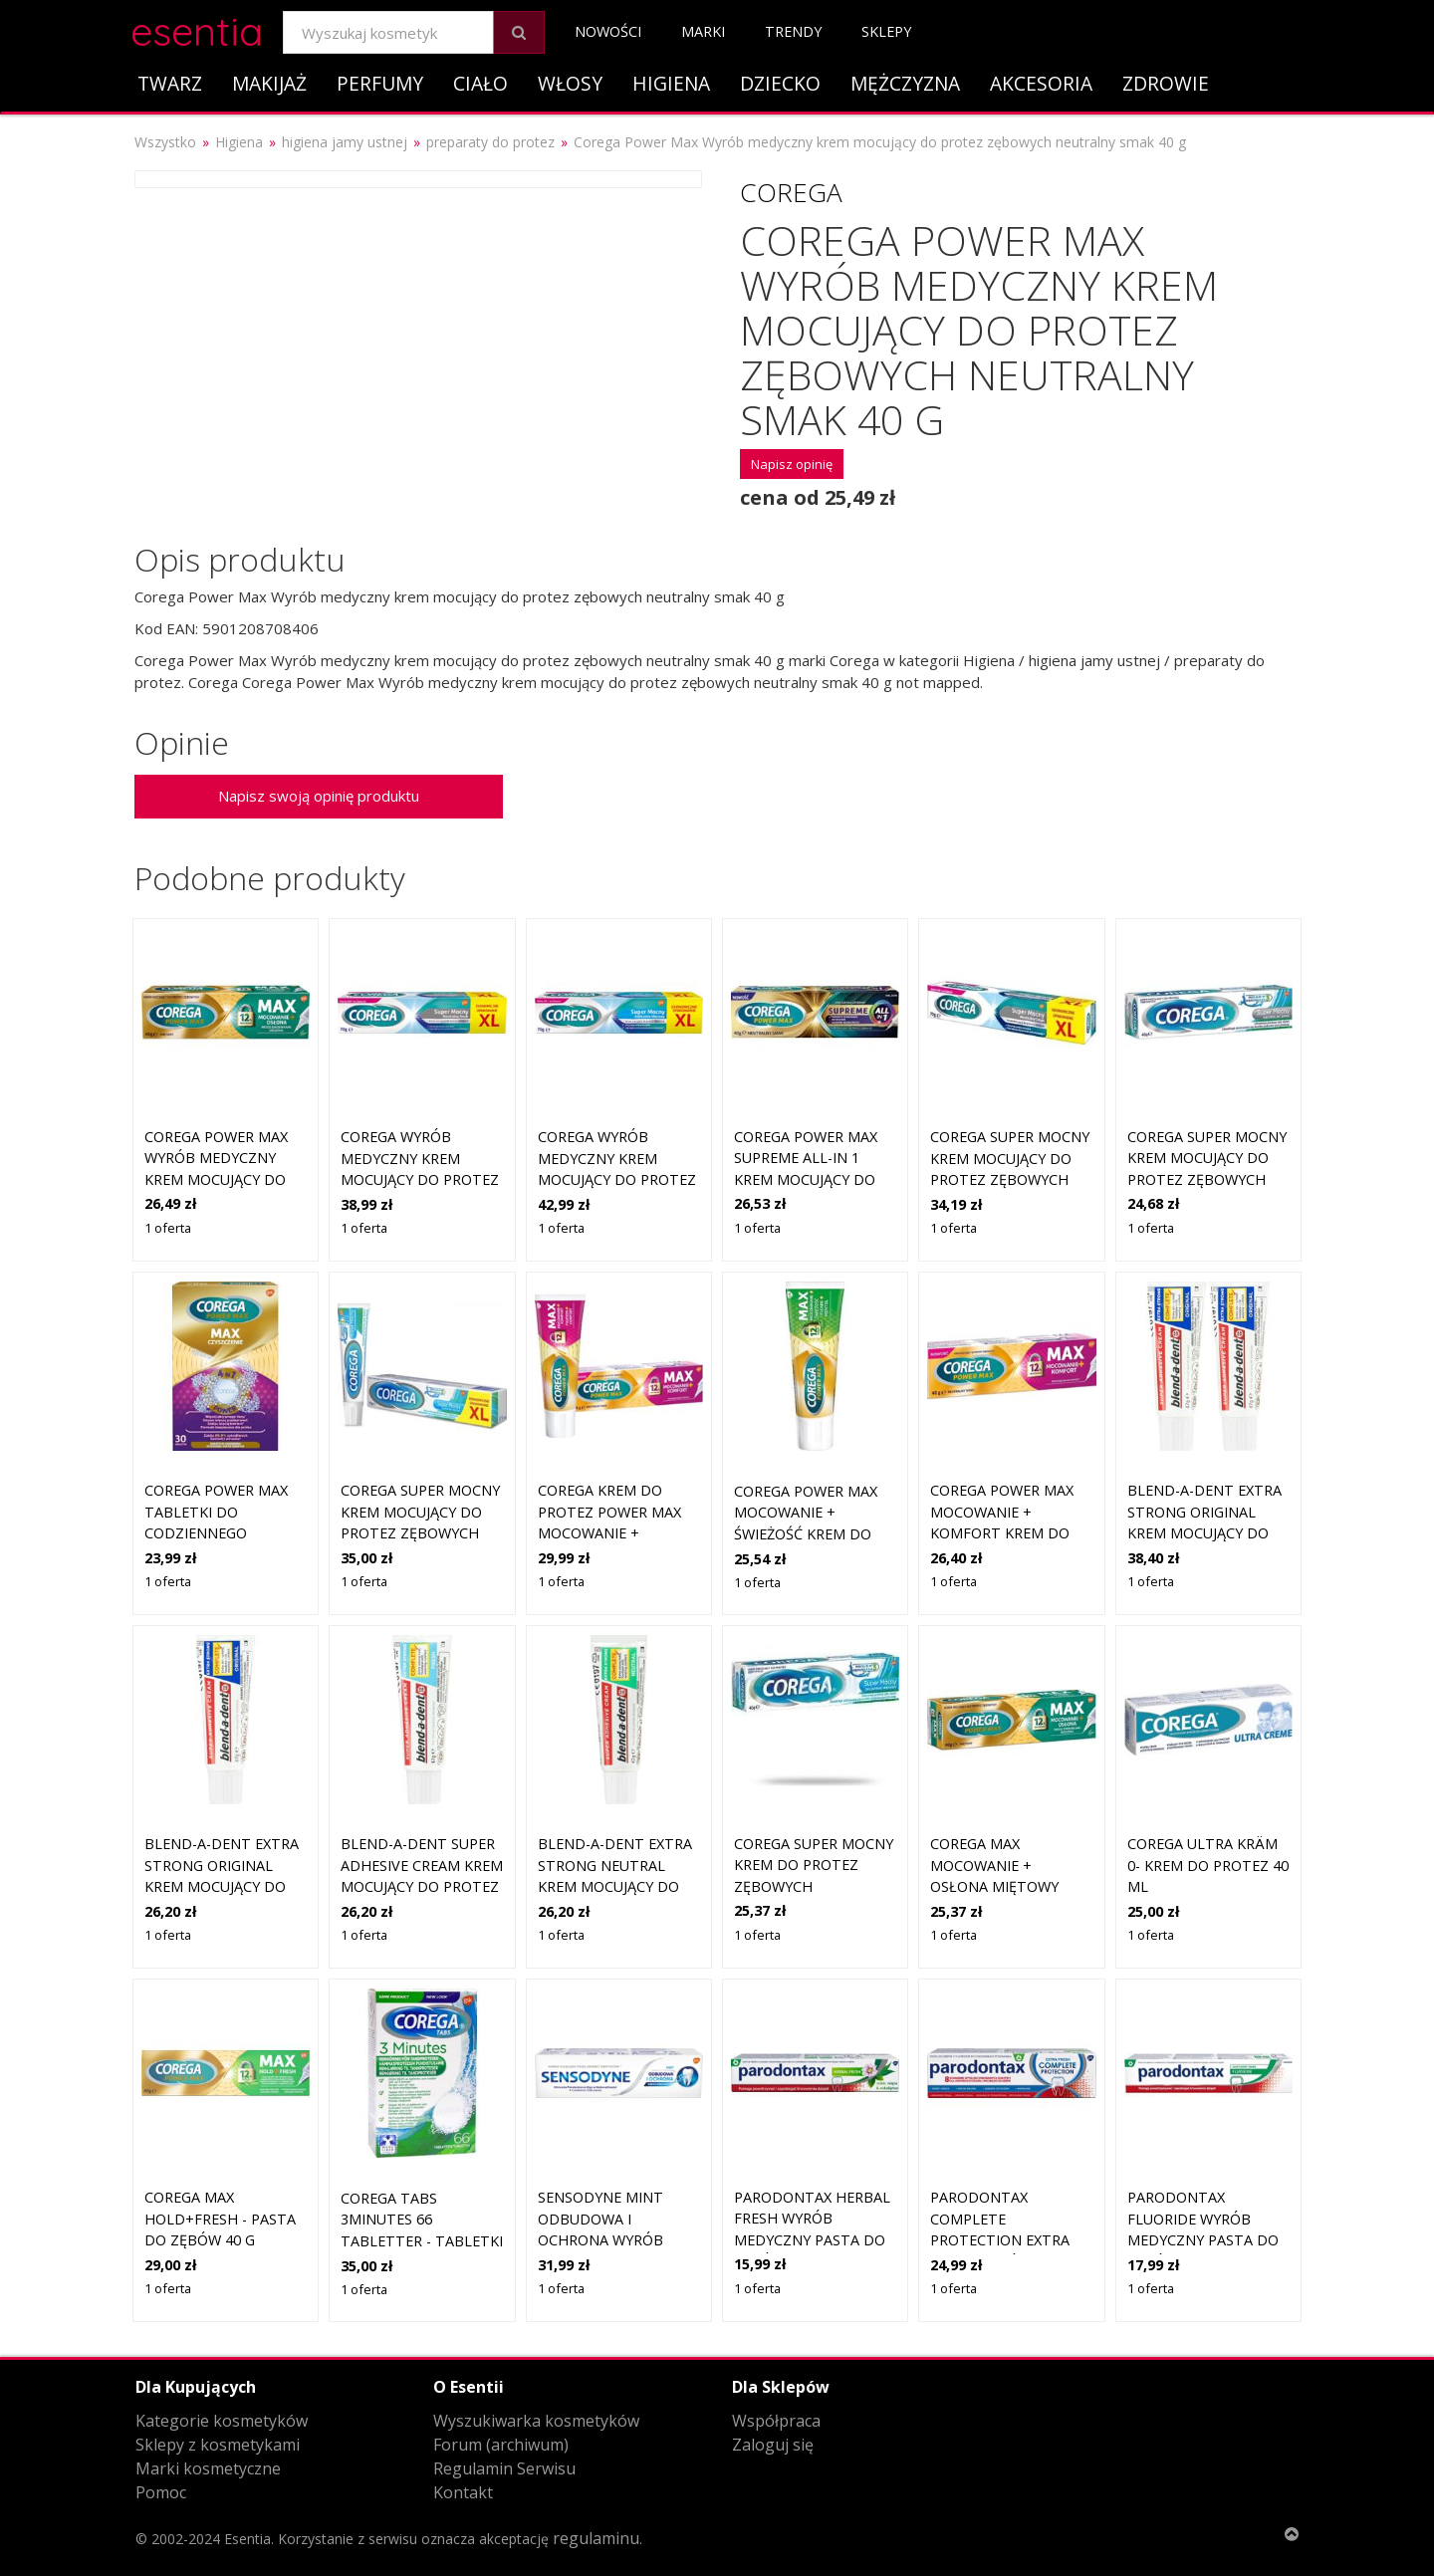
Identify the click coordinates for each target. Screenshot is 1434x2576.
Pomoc (160, 2492)
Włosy (570, 83)
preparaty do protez (490, 141)
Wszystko (165, 141)
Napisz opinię (792, 464)
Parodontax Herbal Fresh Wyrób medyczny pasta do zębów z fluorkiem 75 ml (812, 2240)
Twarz (169, 83)
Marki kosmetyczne (208, 2468)
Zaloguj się (773, 2445)
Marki (703, 31)
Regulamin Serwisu (504, 2468)
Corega (791, 192)
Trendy (793, 31)
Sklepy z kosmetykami (217, 2445)
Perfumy (380, 83)
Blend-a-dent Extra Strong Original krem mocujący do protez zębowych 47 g (223, 1886)
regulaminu (596, 2538)
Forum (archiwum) (501, 2445)
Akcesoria (1041, 83)
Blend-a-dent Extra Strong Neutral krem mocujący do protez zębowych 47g (615, 1886)
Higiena (671, 83)
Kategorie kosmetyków (221, 2421)
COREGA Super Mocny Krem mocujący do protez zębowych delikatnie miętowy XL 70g (420, 1533)
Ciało (480, 83)
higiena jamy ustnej (344, 141)
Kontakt (463, 2492)
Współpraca (776, 2421)
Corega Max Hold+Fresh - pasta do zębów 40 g (220, 2218)
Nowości (608, 31)
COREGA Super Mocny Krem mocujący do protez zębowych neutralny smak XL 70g (1009, 1179)
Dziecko (780, 83)
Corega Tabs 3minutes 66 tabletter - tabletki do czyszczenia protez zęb (422, 2241)
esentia (196, 28)
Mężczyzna (905, 83)
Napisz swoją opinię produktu (318, 796)
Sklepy (886, 31)
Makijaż (269, 83)
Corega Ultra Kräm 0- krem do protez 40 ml (1208, 1865)
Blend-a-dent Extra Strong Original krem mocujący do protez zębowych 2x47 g (1204, 1533)
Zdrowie (1165, 83)
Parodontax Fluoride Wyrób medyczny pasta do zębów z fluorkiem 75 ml (1203, 2240)
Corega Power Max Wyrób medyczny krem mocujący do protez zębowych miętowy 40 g (216, 1179)
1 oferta (167, 1228)
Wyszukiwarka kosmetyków (536, 2421)
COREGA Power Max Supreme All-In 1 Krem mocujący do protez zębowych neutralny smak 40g (812, 1179)
